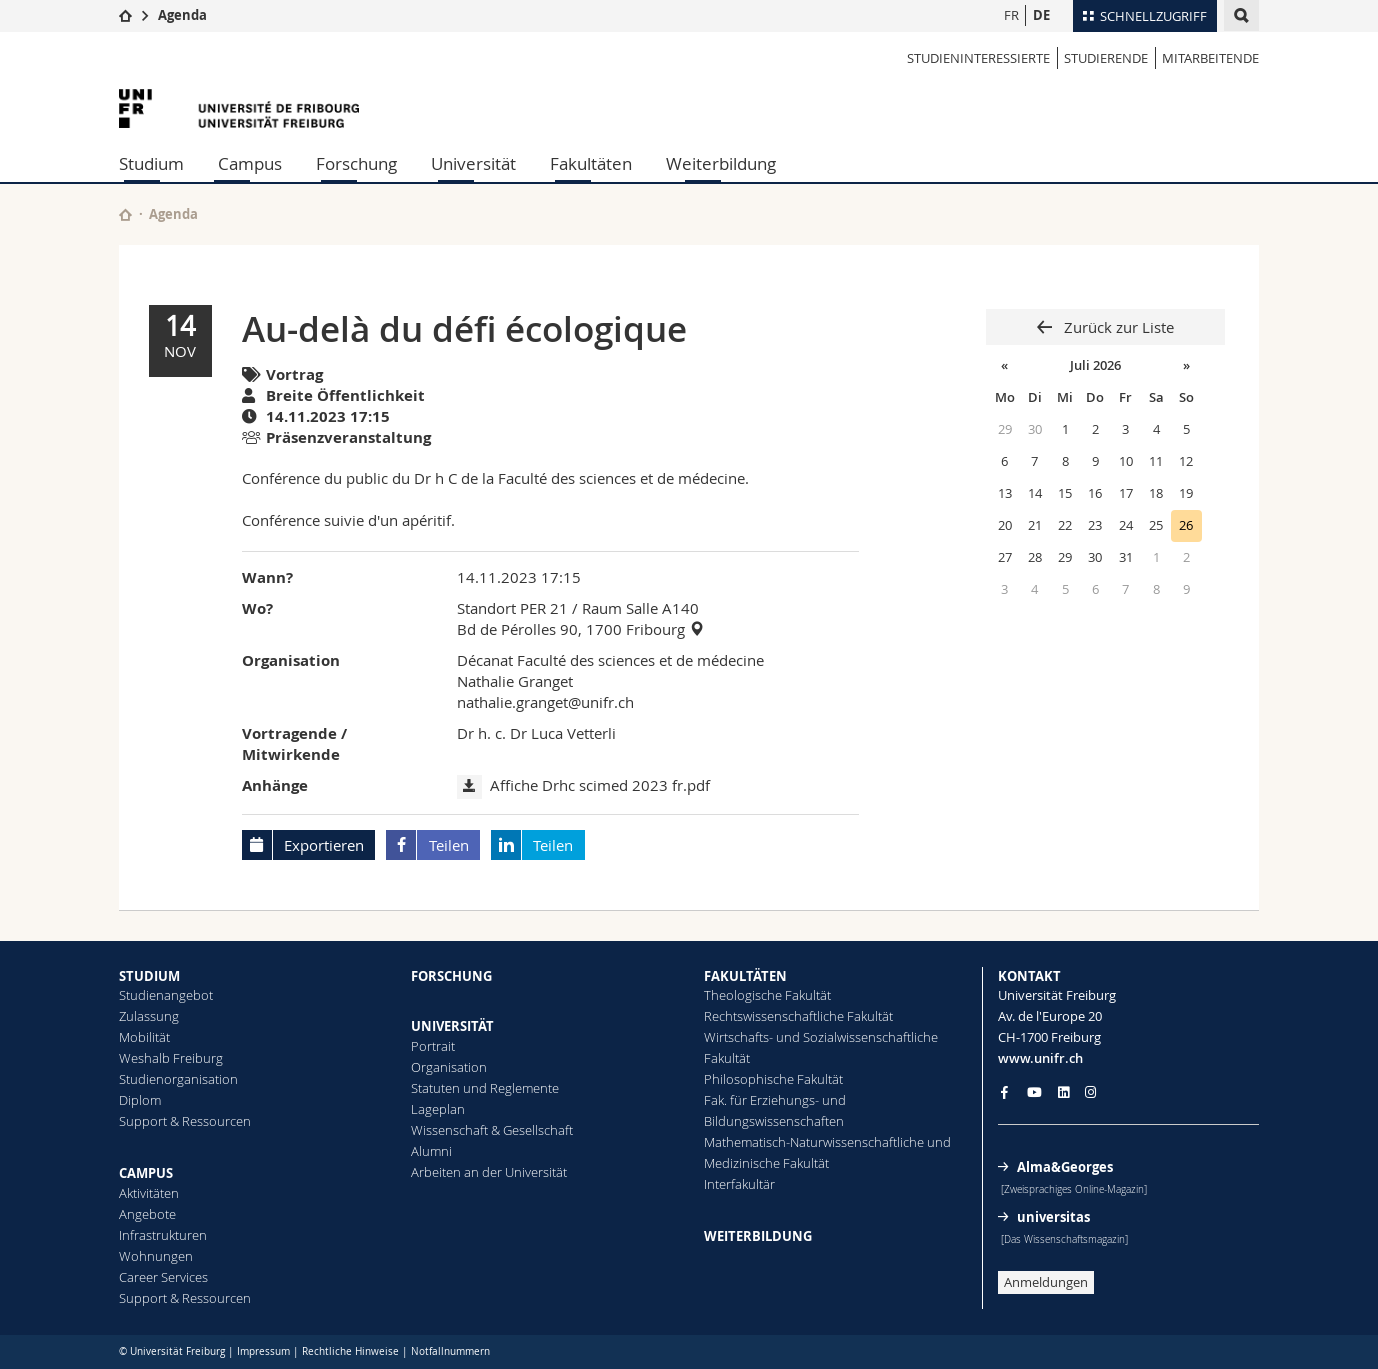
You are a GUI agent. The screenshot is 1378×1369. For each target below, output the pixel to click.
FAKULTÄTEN (745, 976)
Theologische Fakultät (767, 995)
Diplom (140, 1100)
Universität (473, 163)
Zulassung (149, 1016)
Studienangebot (166, 995)
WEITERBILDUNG (758, 1236)
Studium (151, 163)
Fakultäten (591, 163)
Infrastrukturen (163, 1235)
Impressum (263, 1351)
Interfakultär (739, 1184)
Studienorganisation (178, 1079)
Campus (250, 163)
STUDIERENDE (1106, 58)
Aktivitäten (149, 1193)
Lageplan (438, 1109)
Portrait (433, 1046)
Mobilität (144, 1037)
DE (1041, 15)
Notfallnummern (450, 1351)
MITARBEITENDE (1210, 58)
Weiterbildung (721, 163)
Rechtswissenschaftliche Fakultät (798, 1016)
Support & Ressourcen (185, 1121)
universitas (1053, 1217)
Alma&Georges (1065, 1167)
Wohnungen (156, 1256)
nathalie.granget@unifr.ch (545, 702)
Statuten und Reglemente (485, 1088)
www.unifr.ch (1040, 1058)
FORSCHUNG (451, 976)
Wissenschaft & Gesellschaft (492, 1130)
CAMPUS (146, 1173)
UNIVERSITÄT (452, 1026)
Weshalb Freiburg (171, 1058)
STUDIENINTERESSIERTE (978, 58)
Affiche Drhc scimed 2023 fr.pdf (600, 785)
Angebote (147, 1214)
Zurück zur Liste (1117, 327)
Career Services (163, 1277)
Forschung (356, 163)
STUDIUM (149, 976)
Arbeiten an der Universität (489, 1172)
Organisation (449, 1067)
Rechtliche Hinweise (350, 1351)
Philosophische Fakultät (773, 1079)
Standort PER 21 (512, 608)
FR (1011, 15)
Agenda (182, 15)
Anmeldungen (1046, 1282)
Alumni (431, 1151)
